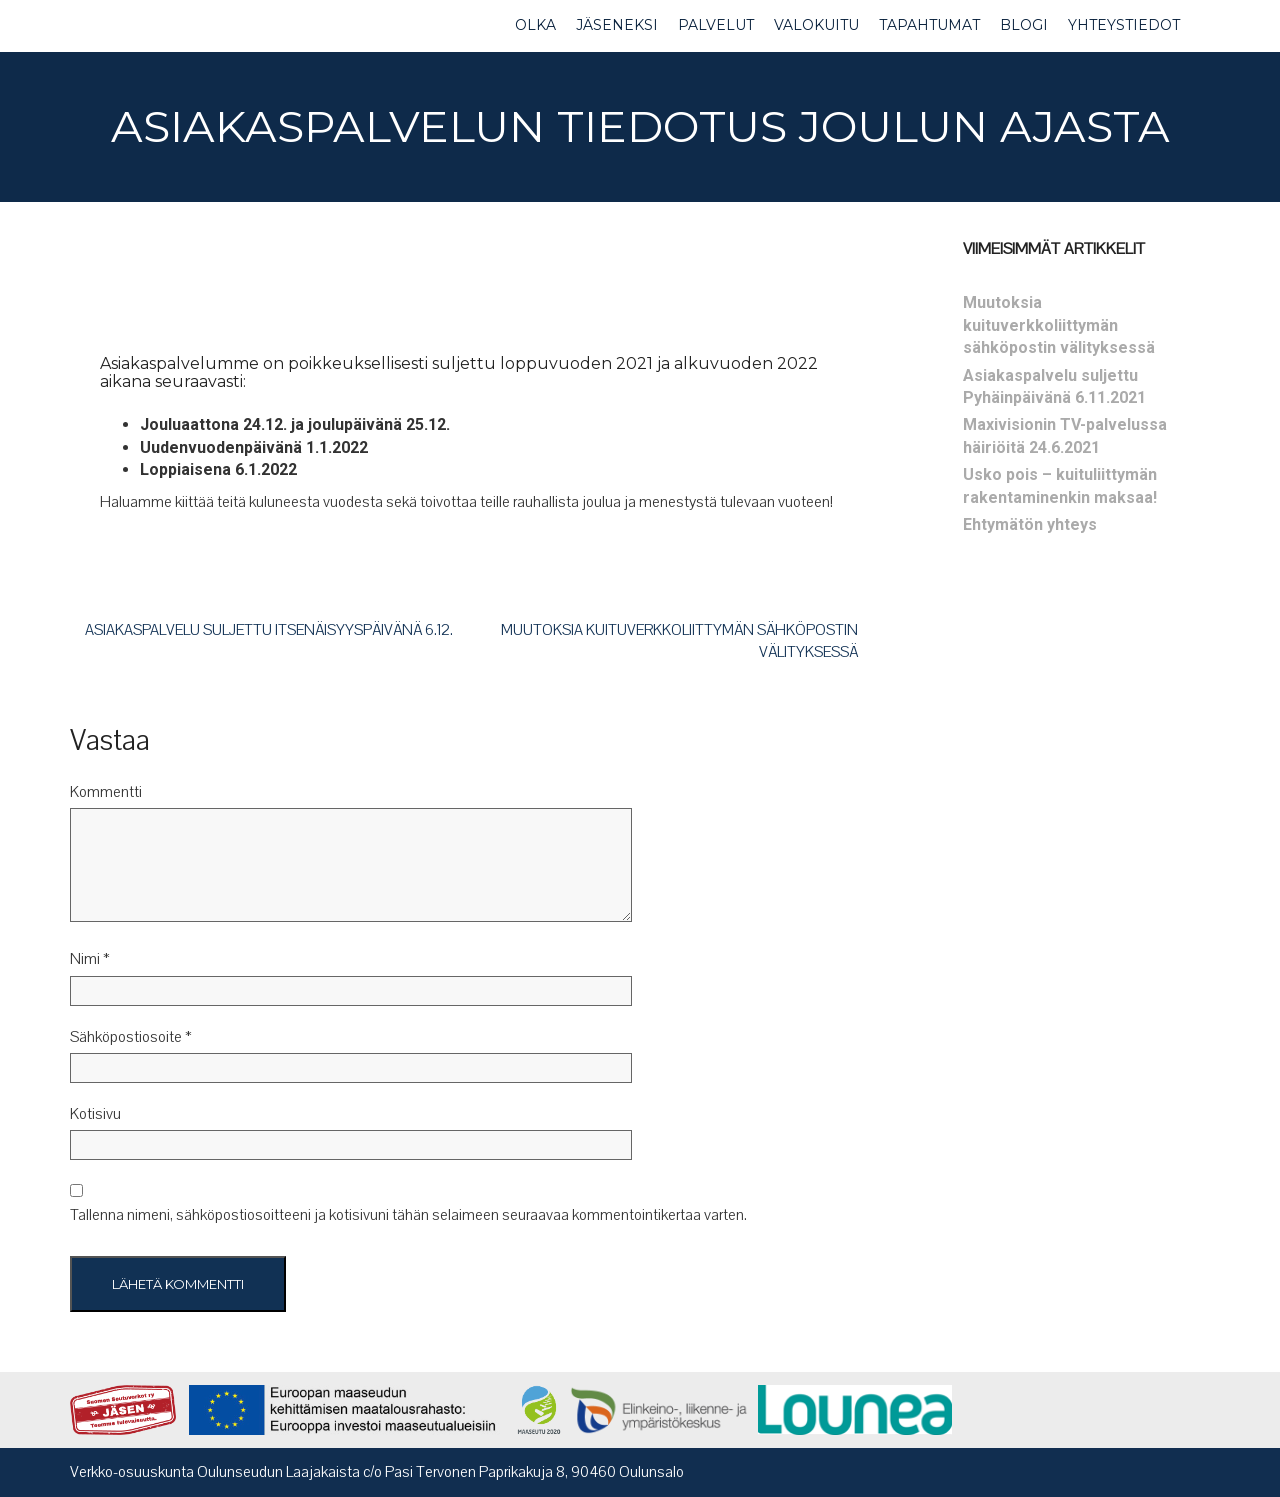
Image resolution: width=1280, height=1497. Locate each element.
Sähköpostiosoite (131, 1037)
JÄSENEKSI (617, 25)
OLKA (535, 25)
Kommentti (106, 792)
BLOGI (1024, 25)
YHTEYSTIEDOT (1124, 25)
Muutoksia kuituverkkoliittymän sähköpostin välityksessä (1059, 325)
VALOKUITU (816, 25)
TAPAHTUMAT (929, 25)
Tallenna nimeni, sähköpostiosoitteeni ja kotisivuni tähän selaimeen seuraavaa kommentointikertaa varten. (408, 1215)
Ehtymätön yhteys (1030, 524)
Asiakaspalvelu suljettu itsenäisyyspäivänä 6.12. (269, 630)
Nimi (90, 959)
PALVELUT (716, 25)
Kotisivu (95, 1114)
